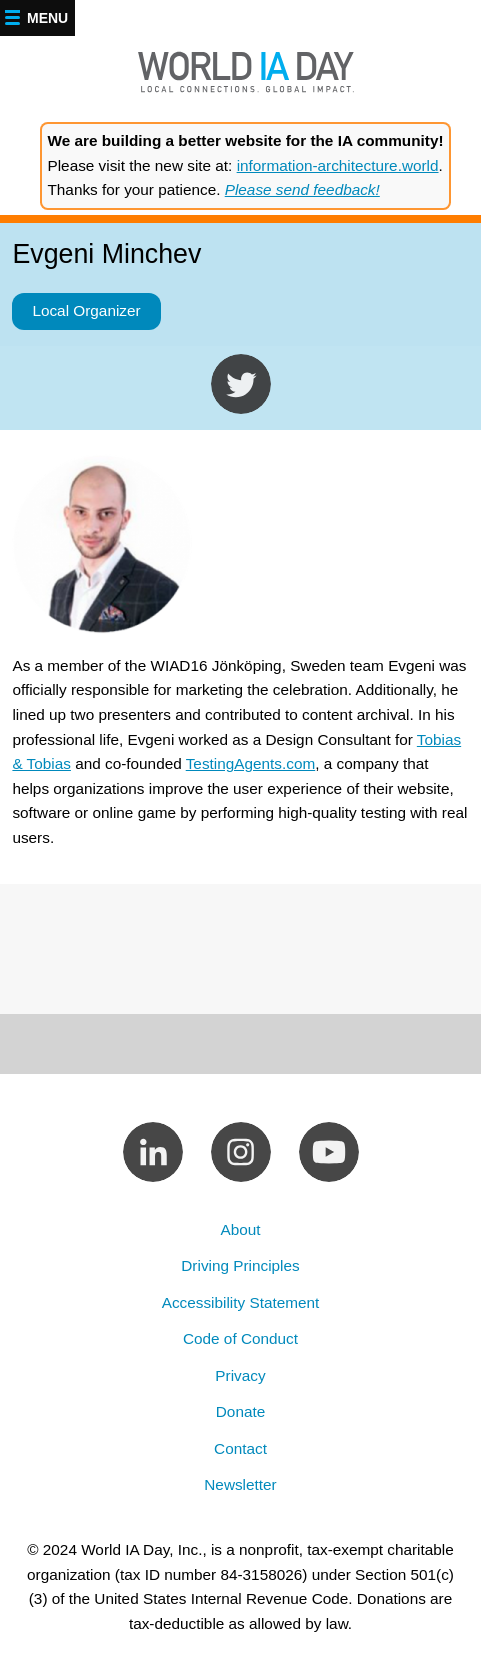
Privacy (240, 1375)
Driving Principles (240, 1265)
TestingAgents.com (251, 763)
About (240, 1229)
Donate (240, 1411)
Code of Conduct (240, 1338)
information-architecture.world (338, 165)
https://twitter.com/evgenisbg (241, 384)
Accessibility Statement (241, 1302)
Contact (240, 1448)
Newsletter (240, 1484)
